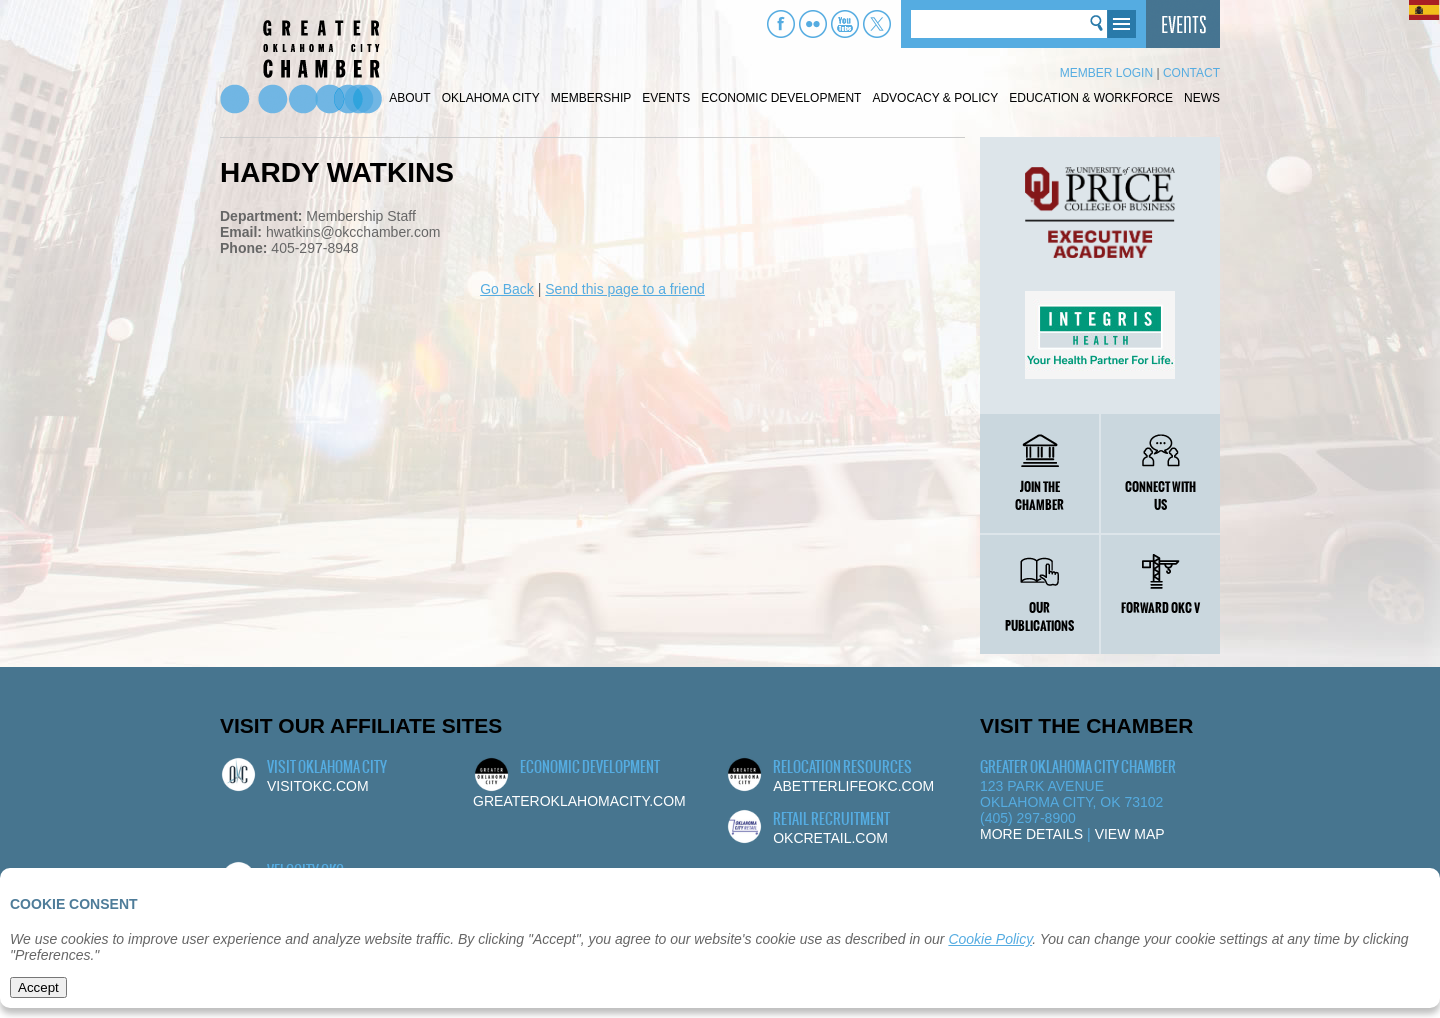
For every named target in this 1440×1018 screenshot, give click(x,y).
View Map (1130, 834)
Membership (591, 98)
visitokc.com (318, 786)
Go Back (507, 289)
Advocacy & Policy (935, 98)
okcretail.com (830, 838)
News (1202, 98)
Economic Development (781, 98)
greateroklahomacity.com (579, 801)
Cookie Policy (990, 939)
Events (666, 98)
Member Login (1106, 73)
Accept (38, 987)
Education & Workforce (1091, 98)
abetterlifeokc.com (853, 786)
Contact (1191, 73)
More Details (1031, 834)
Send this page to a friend (625, 289)
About (409, 98)
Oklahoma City (491, 98)
